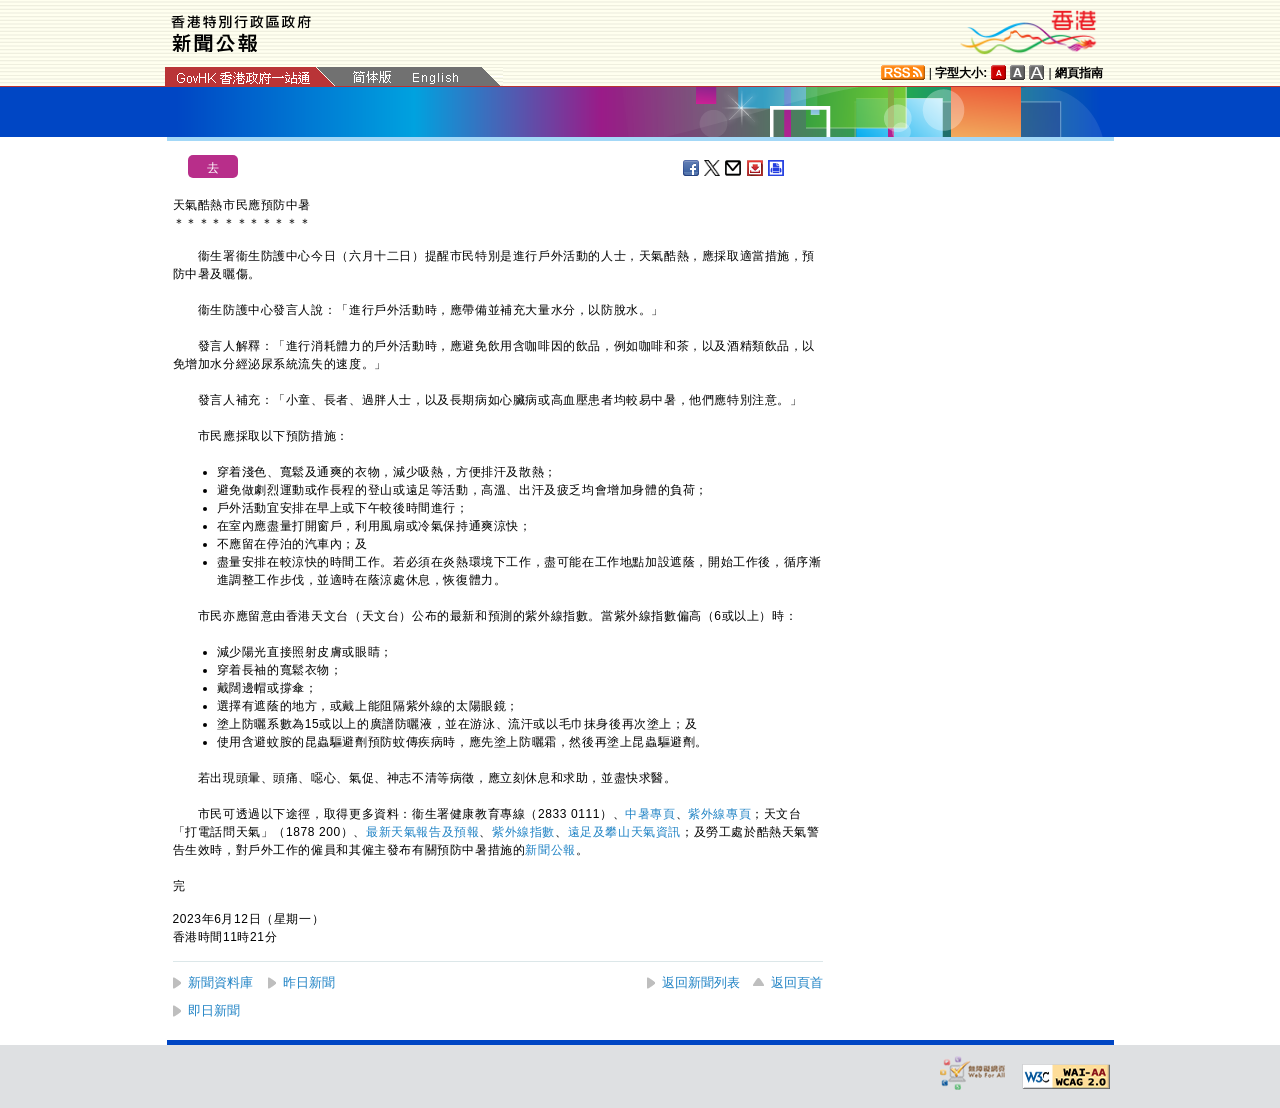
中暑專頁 (650, 814)
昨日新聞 (309, 982)
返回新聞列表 (701, 982)
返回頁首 (797, 982)
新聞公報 (550, 850)
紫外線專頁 (719, 814)
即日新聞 (214, 1010)
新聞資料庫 (220, 982)
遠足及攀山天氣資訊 (624, 832)
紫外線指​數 (523, 832)
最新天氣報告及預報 (422, 832)
